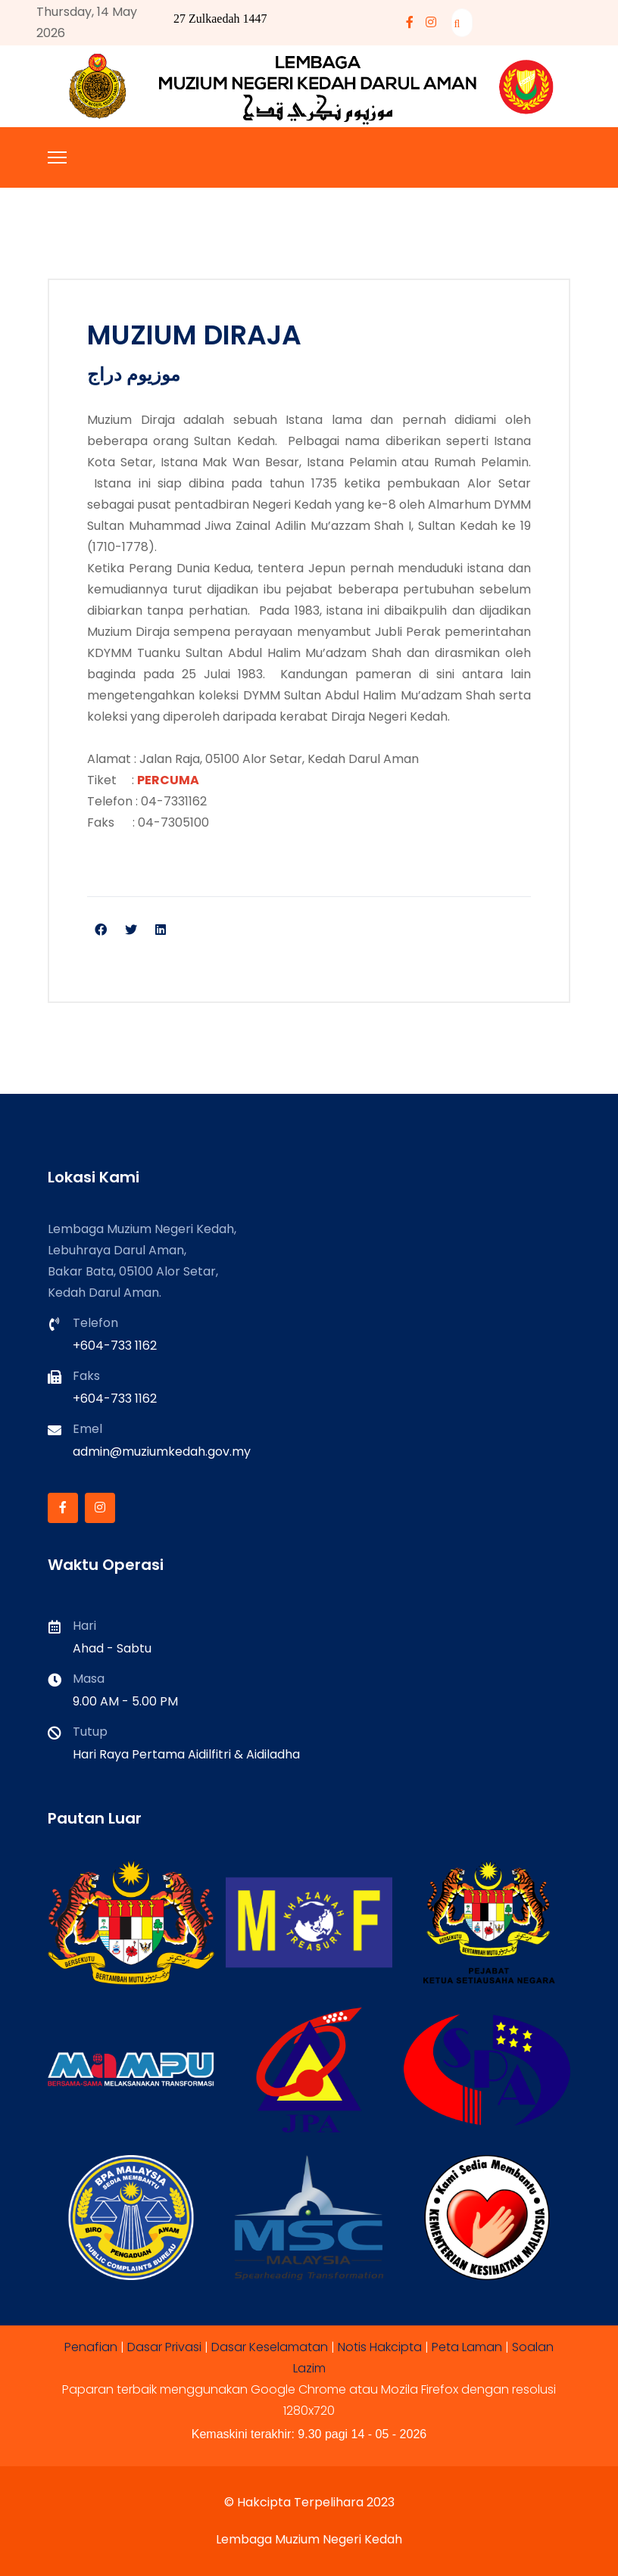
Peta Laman (467, 2347)
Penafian (90, 2347)
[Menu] (57, 157)
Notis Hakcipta (380, 2347)
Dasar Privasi (164, 2347)
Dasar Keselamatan (269, 2347)
